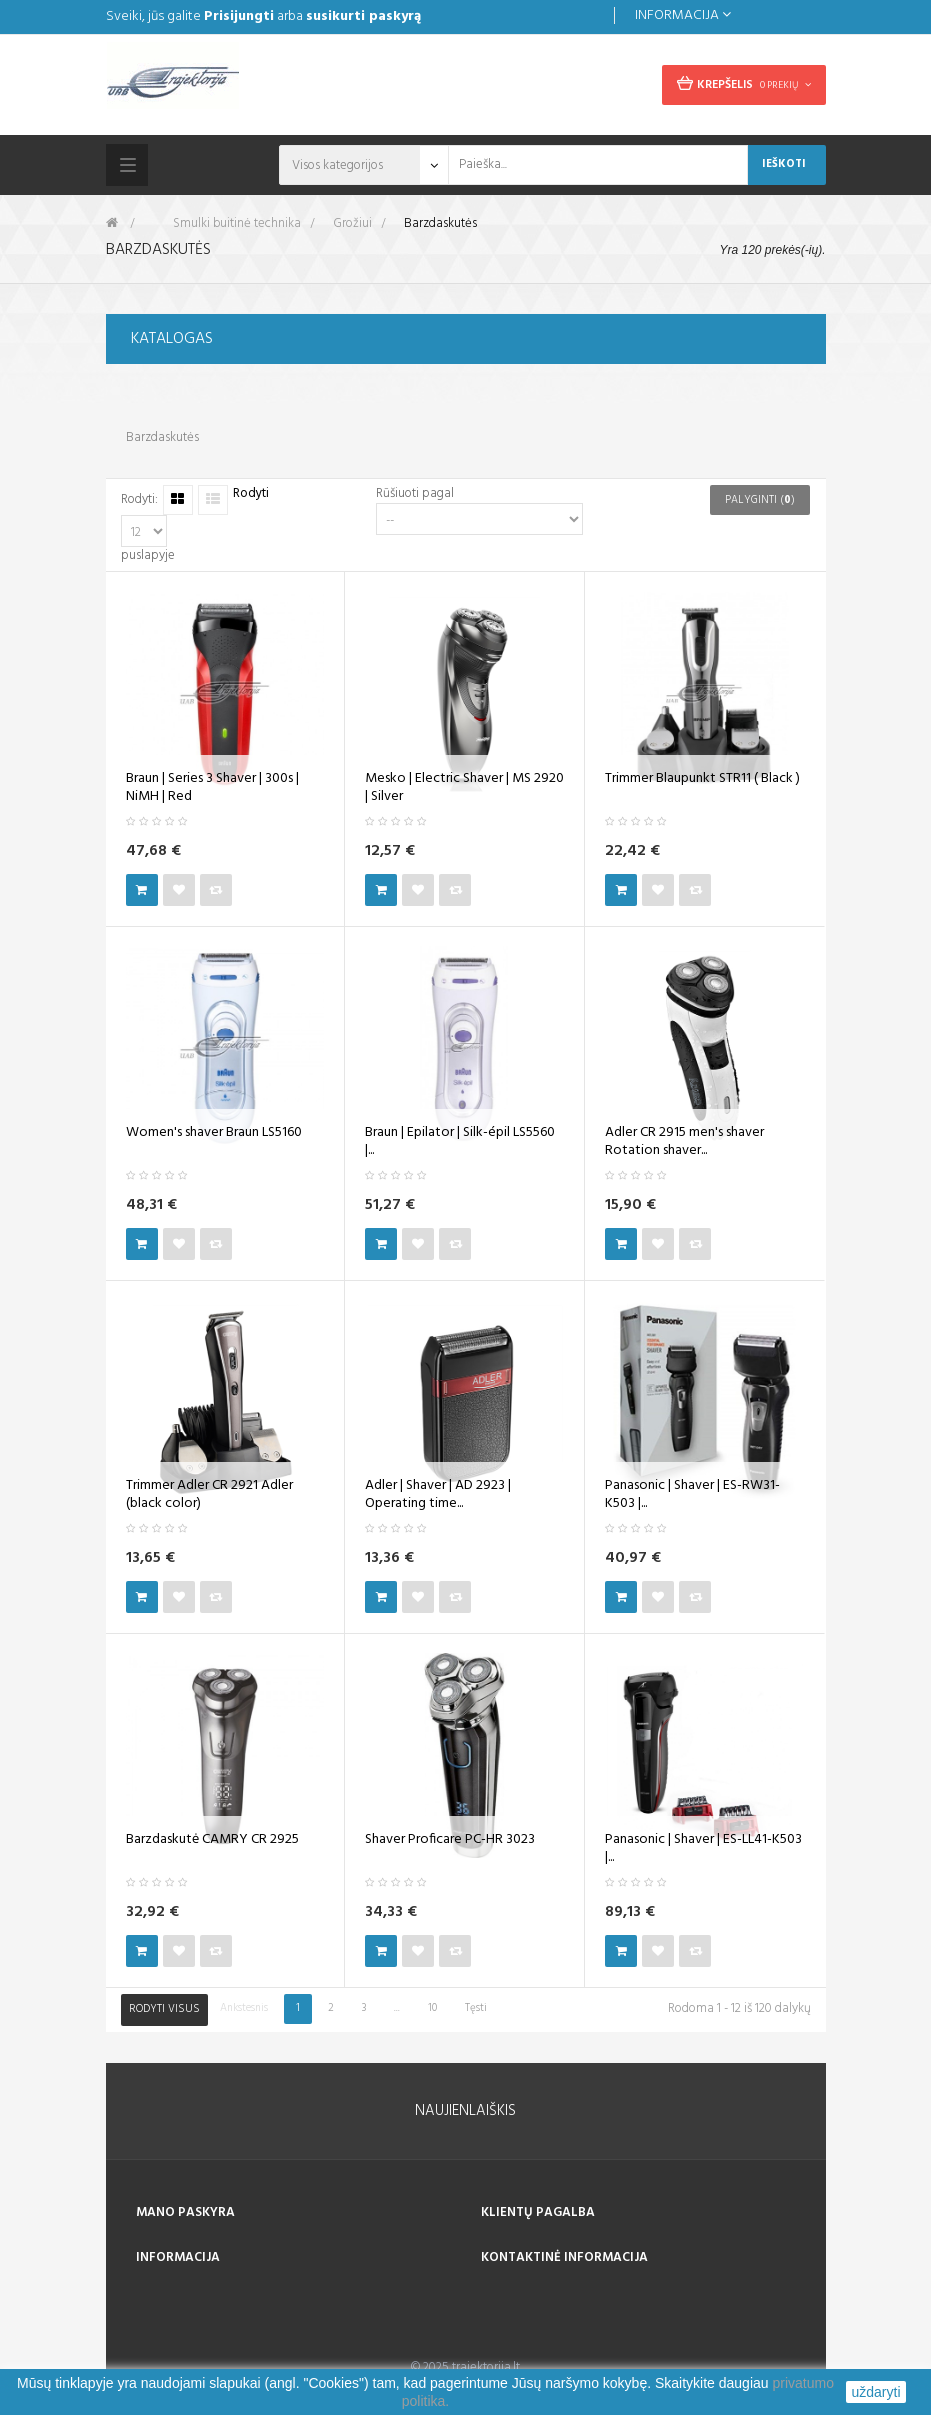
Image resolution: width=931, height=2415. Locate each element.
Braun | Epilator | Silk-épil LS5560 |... (460, 1142)
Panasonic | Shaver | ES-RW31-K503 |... (692, 1495)
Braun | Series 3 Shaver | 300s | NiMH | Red (212, 788)
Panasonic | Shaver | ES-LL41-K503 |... (703, 1849)
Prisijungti (239, 16)
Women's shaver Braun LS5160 (214, 1133)
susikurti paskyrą (363, 16)
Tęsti (476, 2008)
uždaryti (875, 2392)
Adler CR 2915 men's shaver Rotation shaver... (684, 1142)
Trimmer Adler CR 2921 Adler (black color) (209, 1495)
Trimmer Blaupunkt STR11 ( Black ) (702, 779)
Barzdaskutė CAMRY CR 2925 (212, 1840)
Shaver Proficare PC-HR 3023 (450, 1840)
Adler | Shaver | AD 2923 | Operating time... (438, 1495)
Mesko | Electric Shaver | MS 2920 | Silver (464, 788)
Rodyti (251, 494)
